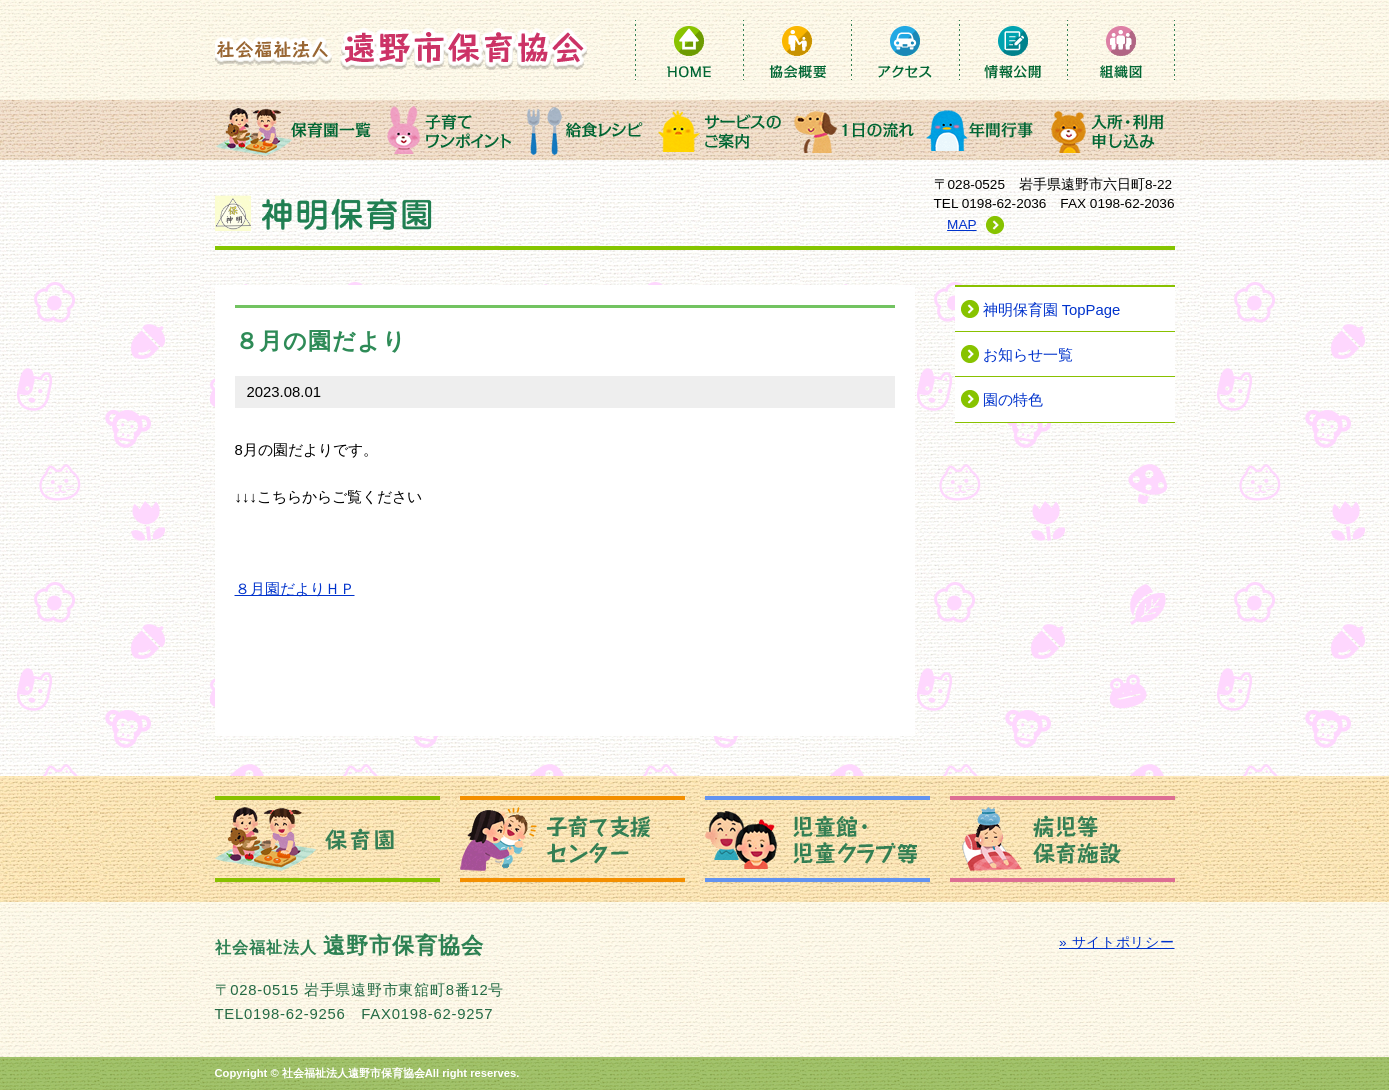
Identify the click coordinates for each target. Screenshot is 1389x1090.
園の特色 (1013, 400)
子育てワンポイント (450, 130)
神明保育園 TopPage (1052, 310)
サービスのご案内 (720, 130)
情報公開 (1013, 50)
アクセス (905, 50)
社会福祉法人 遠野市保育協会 (401, 49)
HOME (689, 50)
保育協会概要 (797, 50)
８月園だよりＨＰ (295, 589)
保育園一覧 (298, 130)
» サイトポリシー (1116, 942)
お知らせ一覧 (1028, 355)
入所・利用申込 (1110, 130)
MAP (961, 224)
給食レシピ (585, 130)
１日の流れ (855, 130)
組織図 (1121, 50)
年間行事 (983, 130)
